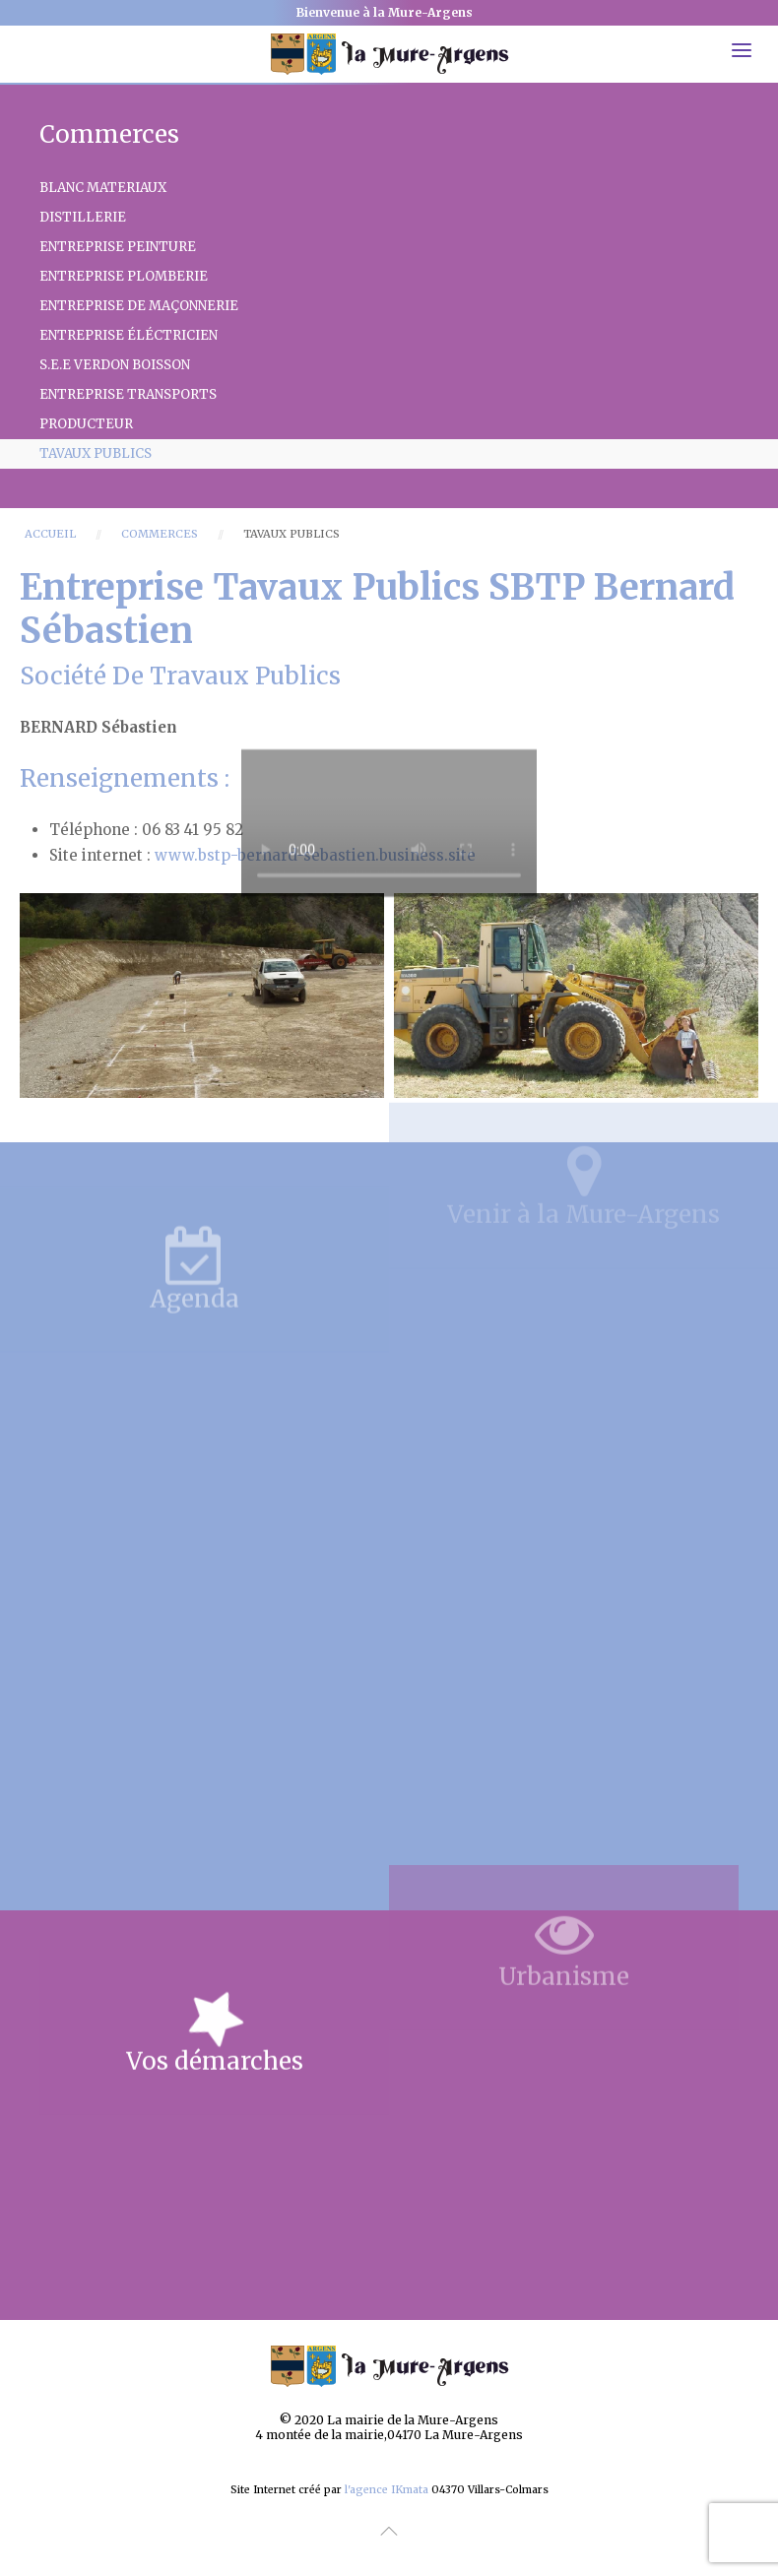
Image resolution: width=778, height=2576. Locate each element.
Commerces (159, 534)
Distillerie (82, 217)
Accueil (50, 534)
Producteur (86, 424)
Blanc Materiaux (102, 187)
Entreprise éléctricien (128, 335)
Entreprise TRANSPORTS (128, 394)
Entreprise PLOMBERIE (123, 276)
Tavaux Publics (95, 453)
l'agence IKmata (386, 2489)
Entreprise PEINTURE (117, 246)
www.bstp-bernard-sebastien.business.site (315, 855)
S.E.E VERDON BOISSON (114, 364)
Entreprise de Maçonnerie (138, 305)
